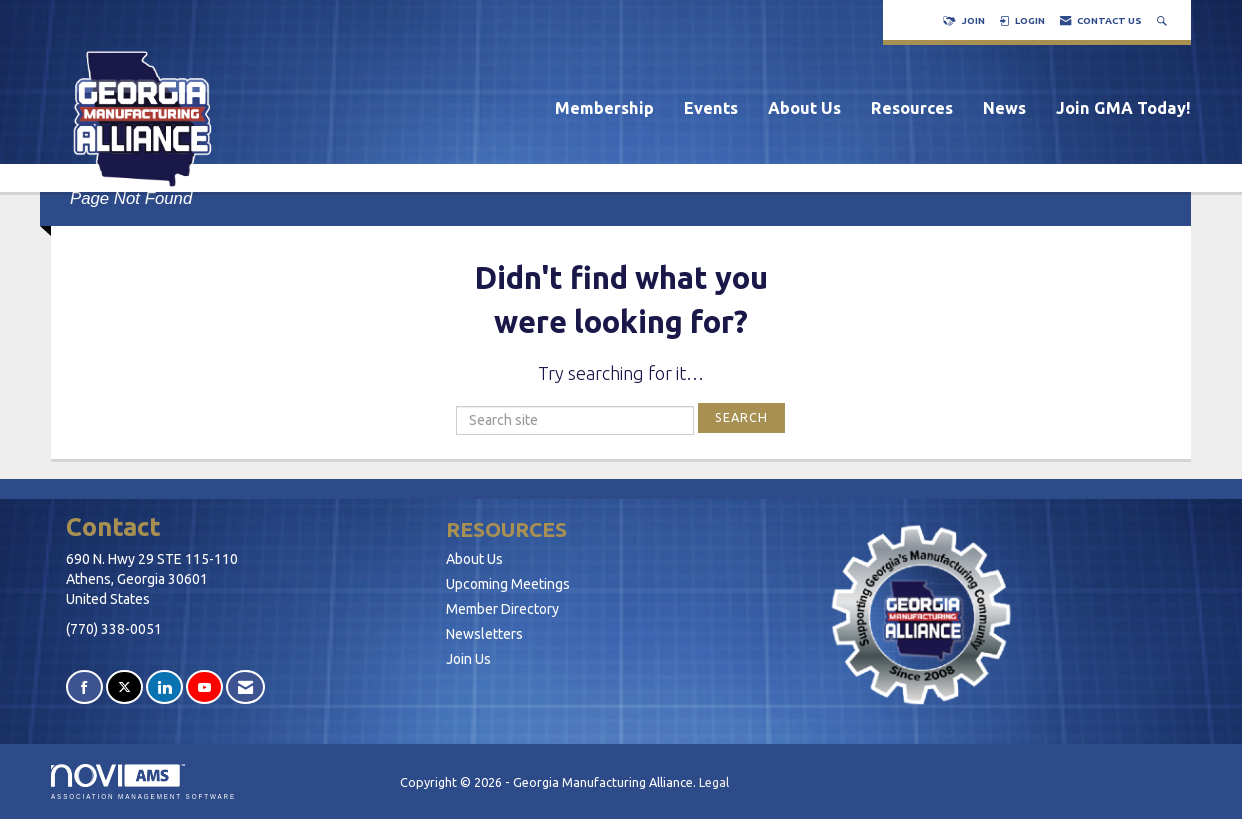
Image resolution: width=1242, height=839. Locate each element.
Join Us (468, 659)
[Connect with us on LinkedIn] (164, 687)
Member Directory (502, 609)
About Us (804, 108)
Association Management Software (143, 781)
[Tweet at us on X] (124, 687)
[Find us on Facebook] (84, 687)
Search (741, 417)
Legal (714, 782)
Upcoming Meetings (508, 584)
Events (711, 108)
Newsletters (484, 634)
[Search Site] (1164, 20)
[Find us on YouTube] (204, 687)
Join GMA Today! (1123, 108)
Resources (912, 108)
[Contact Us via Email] (245, 687)
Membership (604, 108)
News (1004, 108)
